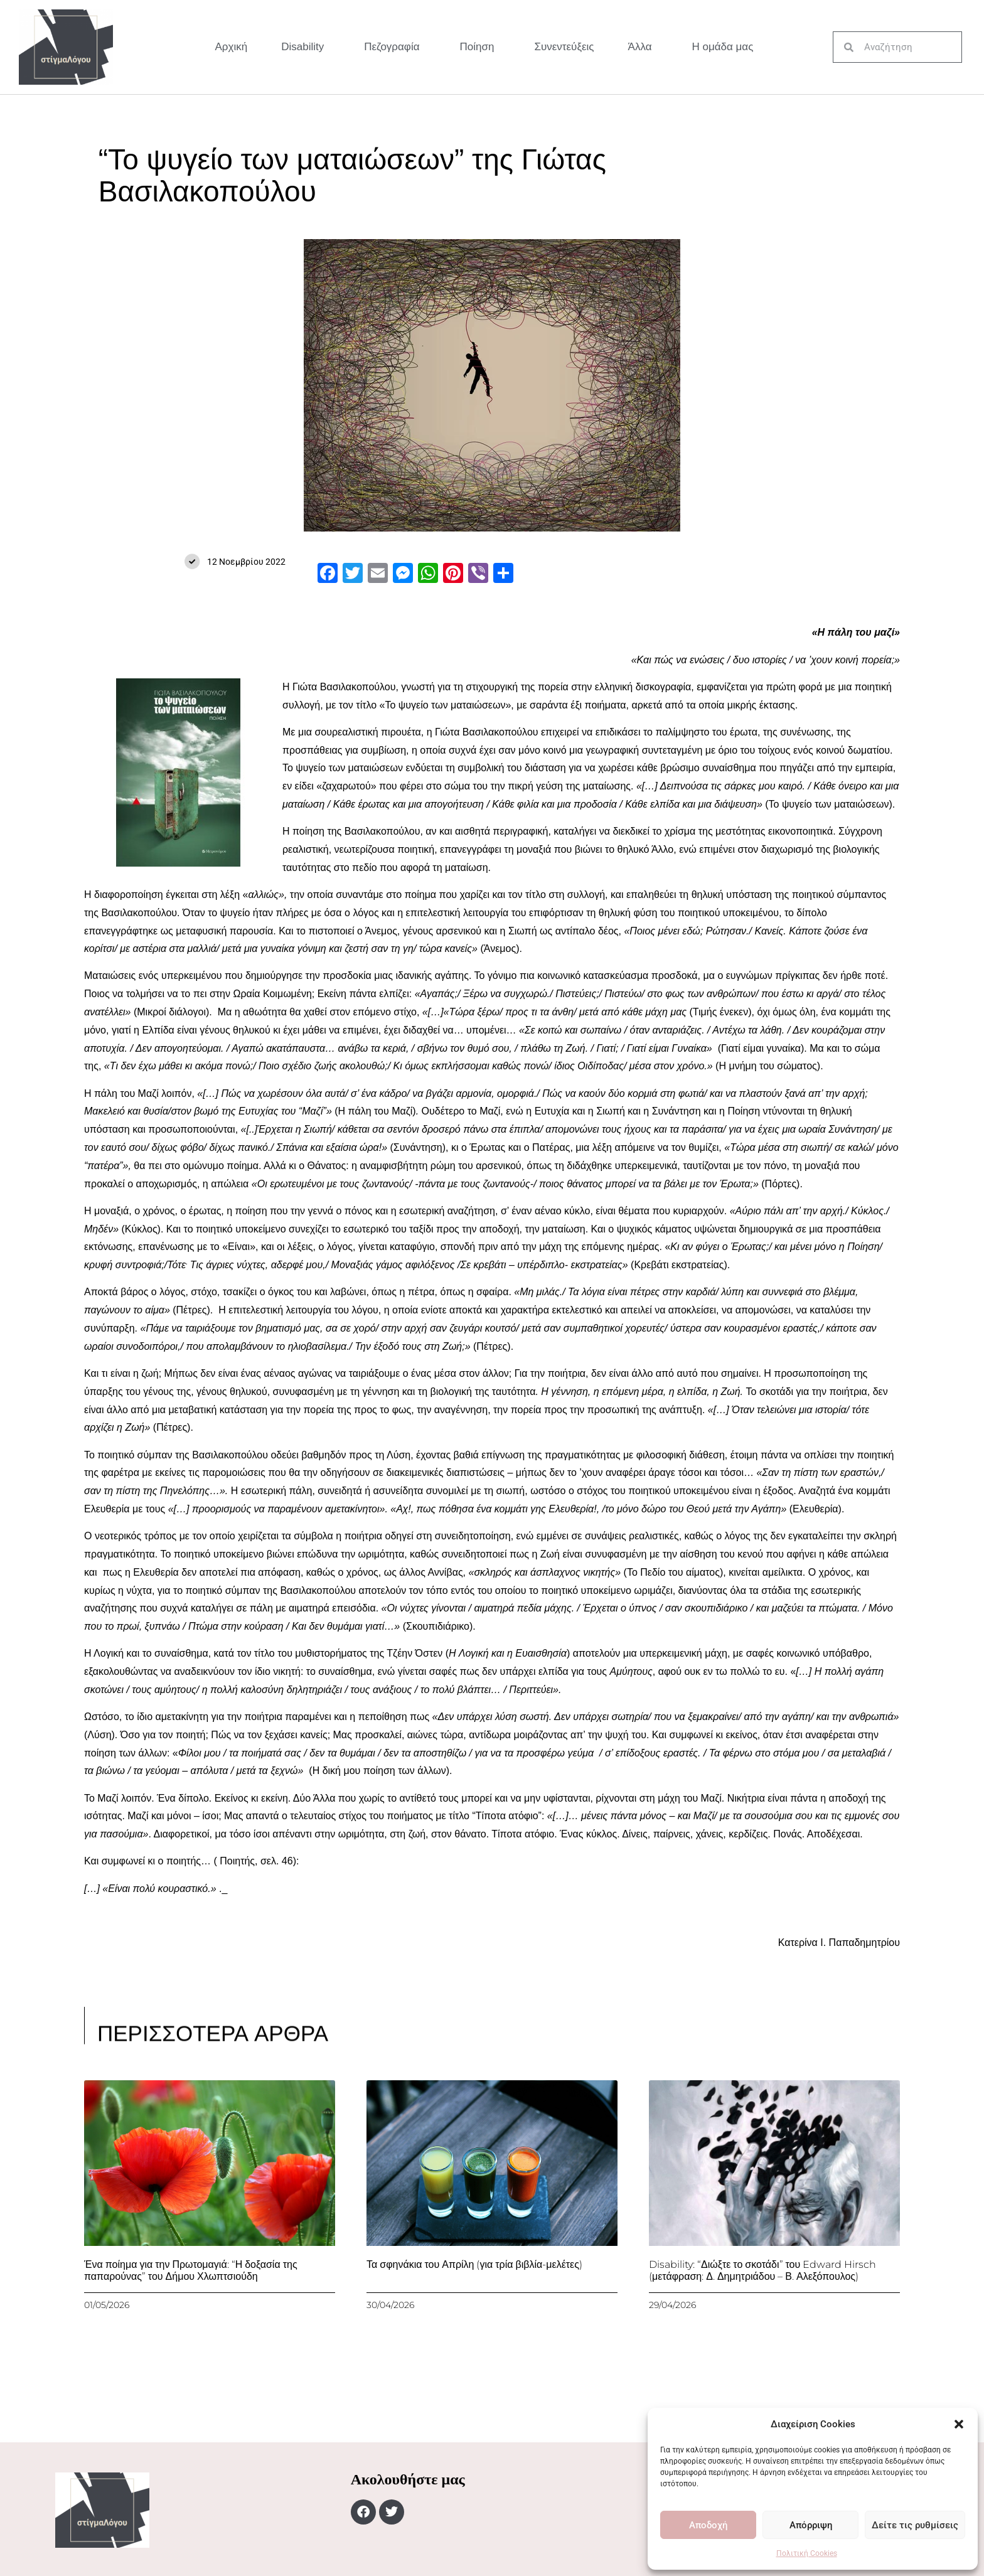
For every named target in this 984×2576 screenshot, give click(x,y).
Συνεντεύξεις (564, 47)
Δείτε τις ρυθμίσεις (915, 2525)
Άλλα (643, 47)
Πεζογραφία (394, 47)
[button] (959, 2424)
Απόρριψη (810, 2525)
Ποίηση (480, 47)
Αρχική (231, 47)
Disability (305, 47)
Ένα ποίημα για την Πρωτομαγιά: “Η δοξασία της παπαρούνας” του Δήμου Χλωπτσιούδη (190, 2270)
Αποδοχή (708, 2525)
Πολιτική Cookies (806, 2553)
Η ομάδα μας (722, 47)
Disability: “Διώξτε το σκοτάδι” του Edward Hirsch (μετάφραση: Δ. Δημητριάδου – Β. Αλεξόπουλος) (762, 2270)
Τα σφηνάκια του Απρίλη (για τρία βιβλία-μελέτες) (474, 2264)
